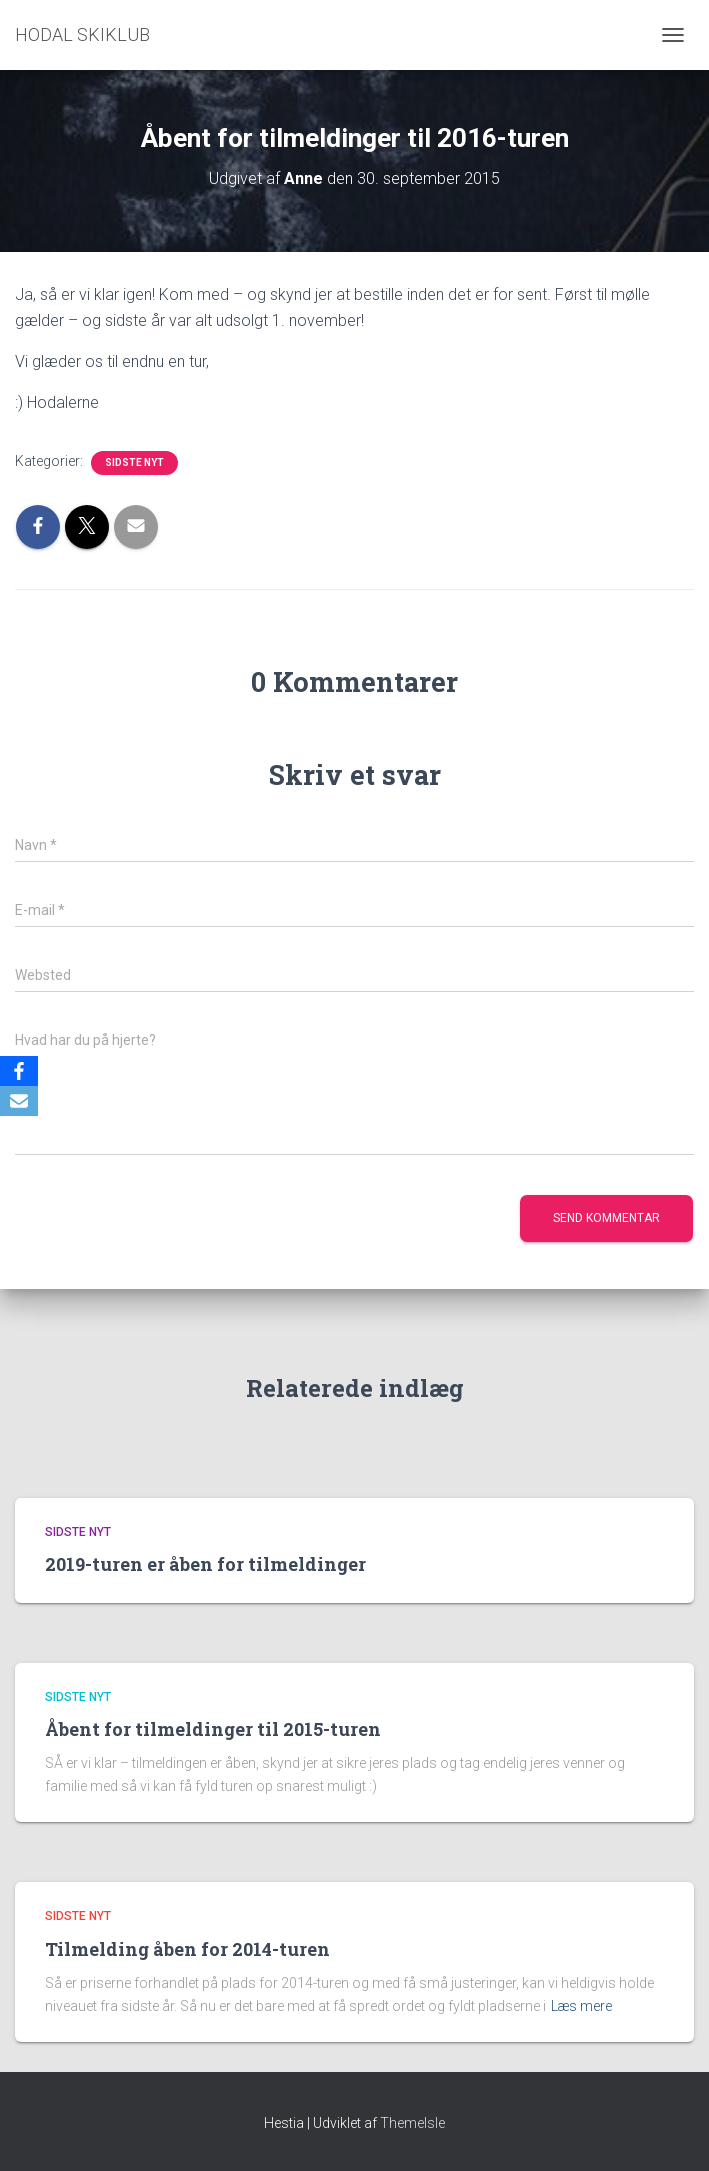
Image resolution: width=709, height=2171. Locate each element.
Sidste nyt (134, 462)
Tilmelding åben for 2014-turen (187, 1949)
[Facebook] (19, 1071)
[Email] (19, 1101)
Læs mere (581, 2006)
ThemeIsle (412, 2123)
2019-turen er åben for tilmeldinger (205, 1564)
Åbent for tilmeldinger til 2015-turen (213, 1729)
